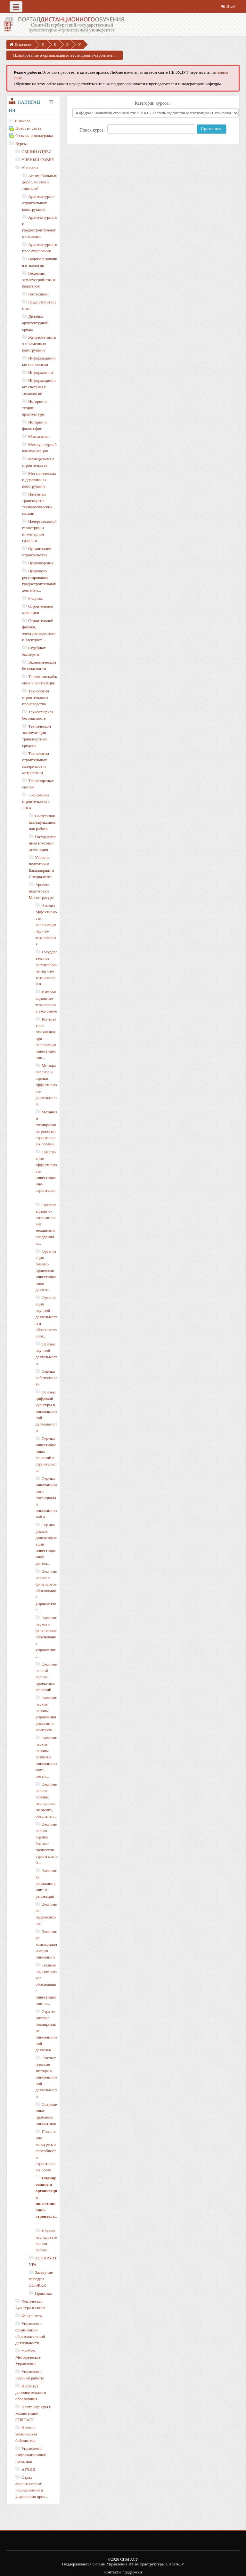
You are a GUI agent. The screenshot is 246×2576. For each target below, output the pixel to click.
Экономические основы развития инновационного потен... (46, 1757)
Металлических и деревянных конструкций (39, 480)
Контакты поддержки (123, 2572)
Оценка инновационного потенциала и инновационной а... (46, 1497)
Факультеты (32, 2315)
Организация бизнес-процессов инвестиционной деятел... (46, 1270)
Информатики (40, 372)
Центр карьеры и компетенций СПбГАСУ (33, 2413)
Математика (39, 436)
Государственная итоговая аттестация (42, 843)
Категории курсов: (152, 103)
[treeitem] (33, 120)
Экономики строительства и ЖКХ (36, 801)
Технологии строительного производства (35, 697)
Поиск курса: (92, 130)
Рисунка (35, 598)
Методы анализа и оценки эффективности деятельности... (46, 1084)
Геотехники (38, 294)
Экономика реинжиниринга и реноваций (46, 1883)
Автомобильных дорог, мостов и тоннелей (39, 182)
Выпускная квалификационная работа (42, 822)
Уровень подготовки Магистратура (41, 891)
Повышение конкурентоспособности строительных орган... (46, 2150)
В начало (23, 120)
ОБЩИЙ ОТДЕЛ (36, 151)
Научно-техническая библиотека (26, 2434)
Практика (43, 2293)
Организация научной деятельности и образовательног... (46, 1316)
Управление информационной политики (30, 2455)
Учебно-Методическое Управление (28, 2357)
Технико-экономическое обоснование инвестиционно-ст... (47, 1984)
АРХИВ (28, 2469)
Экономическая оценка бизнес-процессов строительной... (47, 1843)
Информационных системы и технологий (39, 387)
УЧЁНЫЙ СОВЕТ (37, 159)
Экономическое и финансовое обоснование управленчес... (46, 1590)
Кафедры (30, 167)
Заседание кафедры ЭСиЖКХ (41, 2279)
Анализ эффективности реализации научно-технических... (46, 924)
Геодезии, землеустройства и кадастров (38, 279)
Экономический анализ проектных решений (46, 1677)
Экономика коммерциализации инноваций (46, 1944)
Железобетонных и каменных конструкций (39, 343)
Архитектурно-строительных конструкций (38, 203)
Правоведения (40, 563)
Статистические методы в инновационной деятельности (46, 2077)
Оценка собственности (47, 1377)
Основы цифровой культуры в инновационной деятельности (46, 1411)
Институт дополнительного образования (30, 2392)
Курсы (21, 143)
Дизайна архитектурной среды (35, 323)
